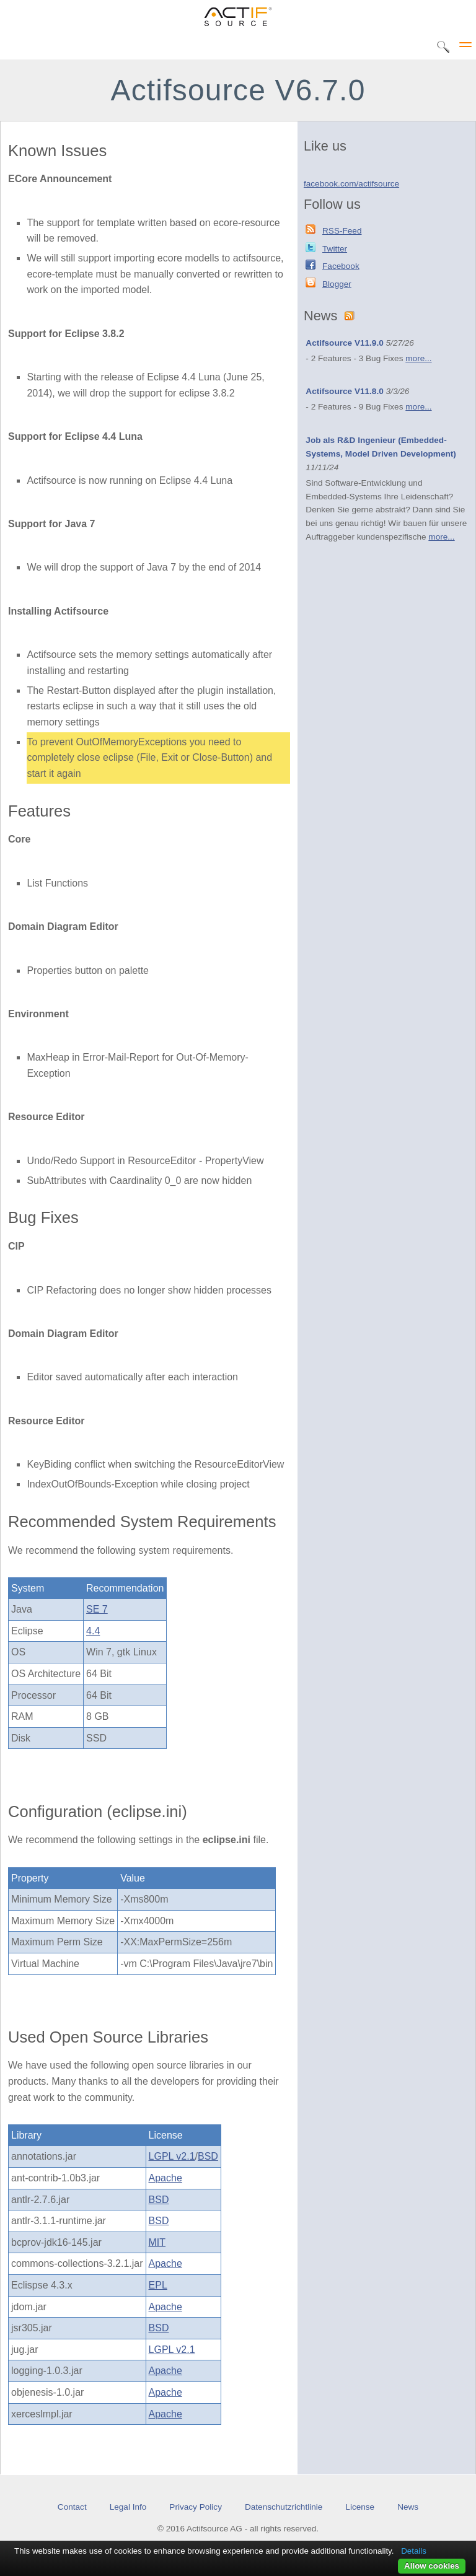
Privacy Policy (195, 2507)
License (359, 2507)
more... (418, 358)
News (407, 2507)
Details (413, 2551)
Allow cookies (431, 2565)
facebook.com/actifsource (351, 183)
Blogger (336, 284)
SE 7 (97, 1609)
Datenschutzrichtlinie (283, 2507)
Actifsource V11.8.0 (344, 391)
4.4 (93, 1631)
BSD (208, 2156)
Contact (72, 2507)
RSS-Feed (341, 230)
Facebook (340, 266)
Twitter (334, 248)
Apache (165, 2178)
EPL (158, 2285)
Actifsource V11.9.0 (344, 343)
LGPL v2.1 (172, 2156)
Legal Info (128, 2507)
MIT (157, 2242)
